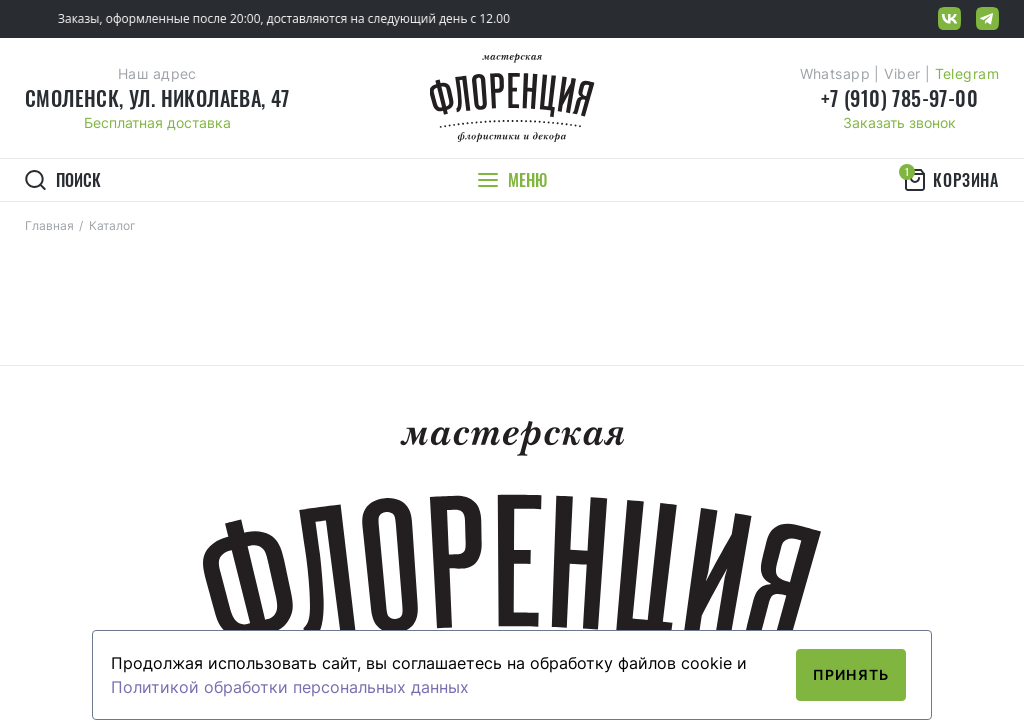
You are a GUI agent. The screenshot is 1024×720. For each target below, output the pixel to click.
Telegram (967, 73)
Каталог (112, 225)
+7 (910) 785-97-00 (899, 98)
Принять (851, 674)
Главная (49, 225)
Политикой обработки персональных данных (290, 687)
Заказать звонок (899, 122)
